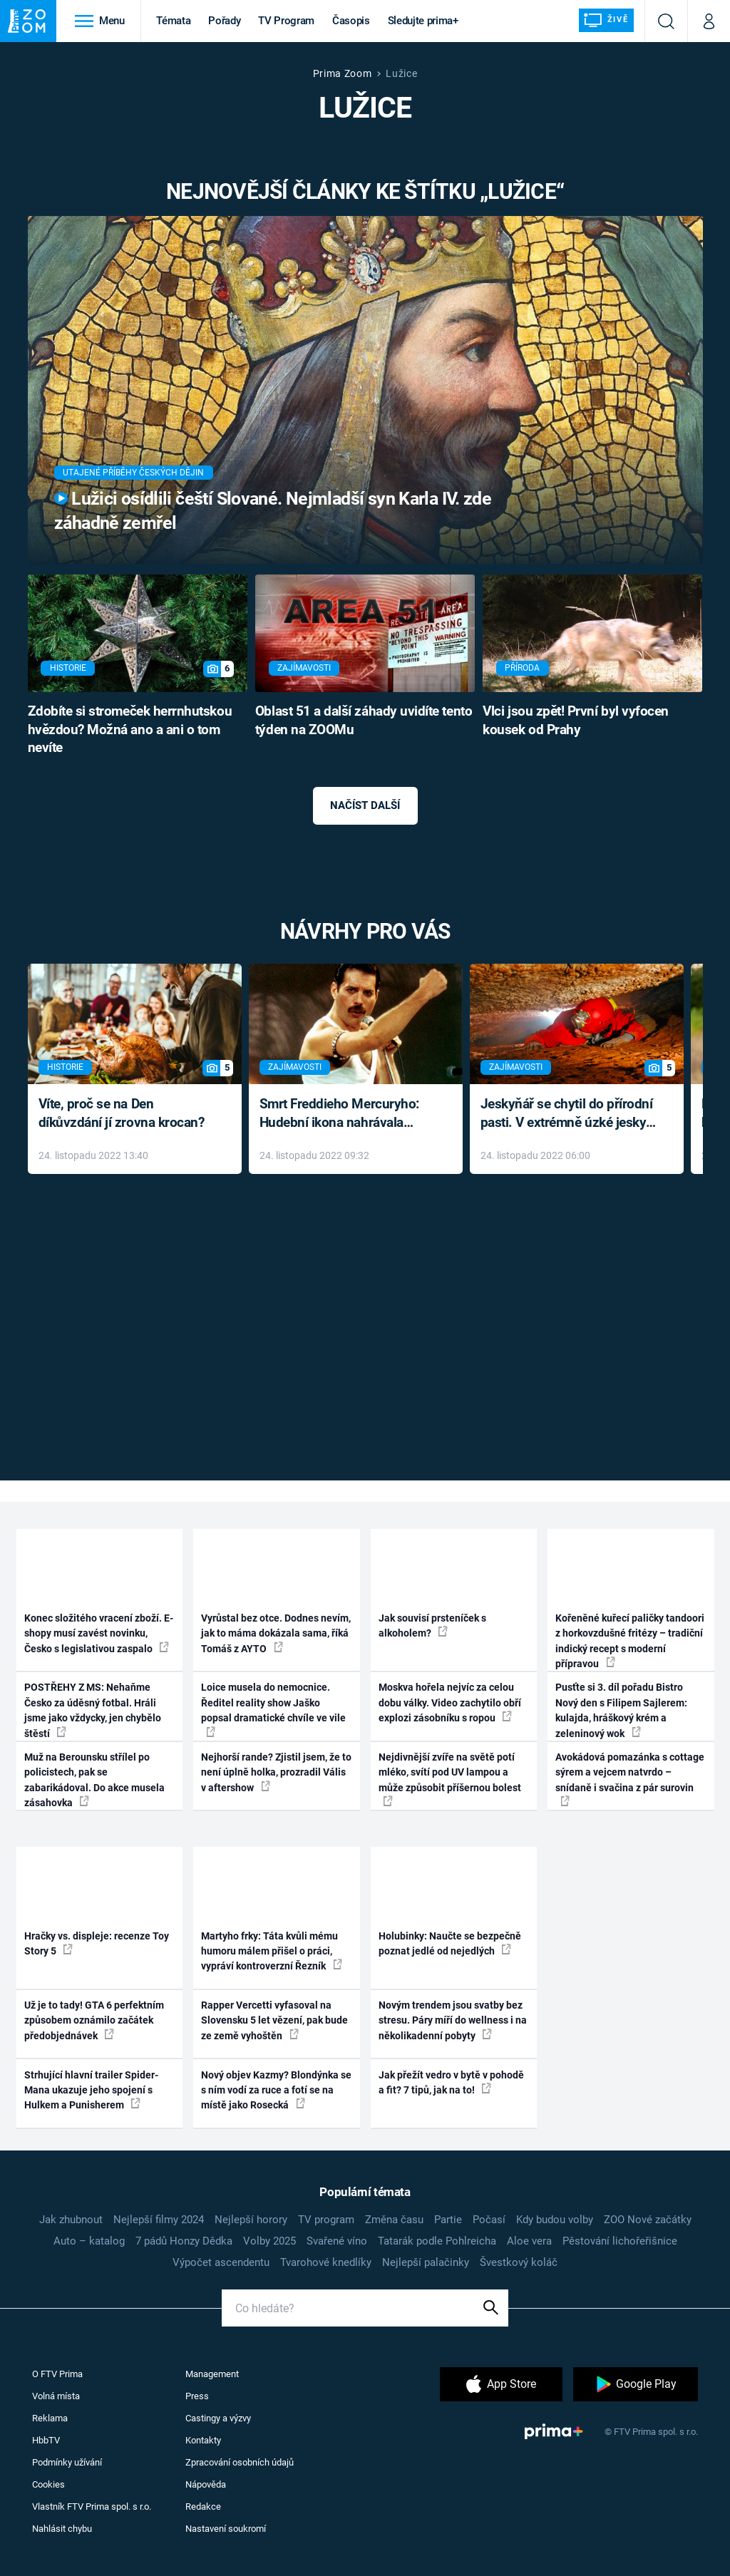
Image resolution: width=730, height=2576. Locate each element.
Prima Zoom (342, 73)
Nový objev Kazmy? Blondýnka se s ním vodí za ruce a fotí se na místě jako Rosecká (276, 2090)
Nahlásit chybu (62, 2528)
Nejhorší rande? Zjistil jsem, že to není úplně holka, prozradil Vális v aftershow (276, 1772)
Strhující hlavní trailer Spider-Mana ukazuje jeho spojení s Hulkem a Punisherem (91, 2090)
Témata (173, 20)
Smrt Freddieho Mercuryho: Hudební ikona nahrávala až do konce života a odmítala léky (345, 1114)
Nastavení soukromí (225, 2528)
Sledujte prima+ (423, 20)
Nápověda (205, 2484)
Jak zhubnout (71, 2219)
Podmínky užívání (67, 2462)
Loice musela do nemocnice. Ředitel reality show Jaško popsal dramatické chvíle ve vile (273, 1708)
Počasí (489, 2219)
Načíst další (365, 805)
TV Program (286, 20)
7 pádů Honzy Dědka (183, 2241)
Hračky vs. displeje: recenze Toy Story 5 (96, 1943)
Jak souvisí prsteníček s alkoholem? (432, 1625)
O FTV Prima (57, 2374)
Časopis (351, 20)
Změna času (394, 2219)
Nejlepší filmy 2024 (158, 2219)
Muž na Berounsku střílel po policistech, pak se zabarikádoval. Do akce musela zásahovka (94, 1779)
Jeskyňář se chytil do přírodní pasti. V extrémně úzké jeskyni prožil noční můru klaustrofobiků (568, 1114)
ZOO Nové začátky (648, 2219)
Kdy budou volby (554, 2219)
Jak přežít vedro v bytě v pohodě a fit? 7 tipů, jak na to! (451, 2082)
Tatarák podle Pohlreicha (437, 2241)
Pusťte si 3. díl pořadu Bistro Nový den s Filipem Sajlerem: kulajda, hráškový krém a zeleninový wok (621, 1709)
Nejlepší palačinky (425, 2262)
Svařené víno (337, 2241)
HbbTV (46, 2440)
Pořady (224, 20)
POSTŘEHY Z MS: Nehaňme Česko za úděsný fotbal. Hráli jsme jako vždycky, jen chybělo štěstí (92, 1709)
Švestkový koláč (518, 2262)
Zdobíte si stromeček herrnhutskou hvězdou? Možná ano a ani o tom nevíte (130, 730)
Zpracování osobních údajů (239, 2462)
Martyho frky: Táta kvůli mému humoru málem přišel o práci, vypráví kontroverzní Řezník (271, 1951)
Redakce (203, 2506)
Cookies (48, 2484)
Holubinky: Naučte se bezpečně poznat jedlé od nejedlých (450, 1943)
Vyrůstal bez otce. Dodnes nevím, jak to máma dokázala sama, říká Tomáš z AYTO (276, 1633)
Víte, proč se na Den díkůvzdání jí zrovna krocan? (121, 1113)
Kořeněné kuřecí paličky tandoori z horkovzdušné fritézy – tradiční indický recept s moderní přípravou (629, 1640)
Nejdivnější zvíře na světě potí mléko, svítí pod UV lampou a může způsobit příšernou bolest (450, 1778)
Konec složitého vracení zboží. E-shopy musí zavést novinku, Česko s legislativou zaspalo (98, 1633)
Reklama (50, 2418)
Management (212, 2374)
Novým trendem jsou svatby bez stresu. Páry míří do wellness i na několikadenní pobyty (453, 2020)
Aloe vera (529, 2241)
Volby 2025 (269, 2241)
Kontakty (203, 2440)
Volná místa (56, 2396)
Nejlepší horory (251, 2219)
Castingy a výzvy (218, 2418)
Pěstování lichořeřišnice (619, 2241)
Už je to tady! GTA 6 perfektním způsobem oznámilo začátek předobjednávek (94, 2020)
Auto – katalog (89, 2241)
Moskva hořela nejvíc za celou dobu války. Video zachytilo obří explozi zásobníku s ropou (450, 1702)
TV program (326, 2219)
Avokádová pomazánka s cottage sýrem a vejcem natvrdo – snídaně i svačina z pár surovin (629, 1778)
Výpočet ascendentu (221, 2262)
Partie (448, 2219)
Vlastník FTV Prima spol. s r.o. (91, 2506)
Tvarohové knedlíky (325, 2262)
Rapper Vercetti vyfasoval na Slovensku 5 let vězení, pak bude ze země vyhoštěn (274, 2020)
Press (197, 2396)
